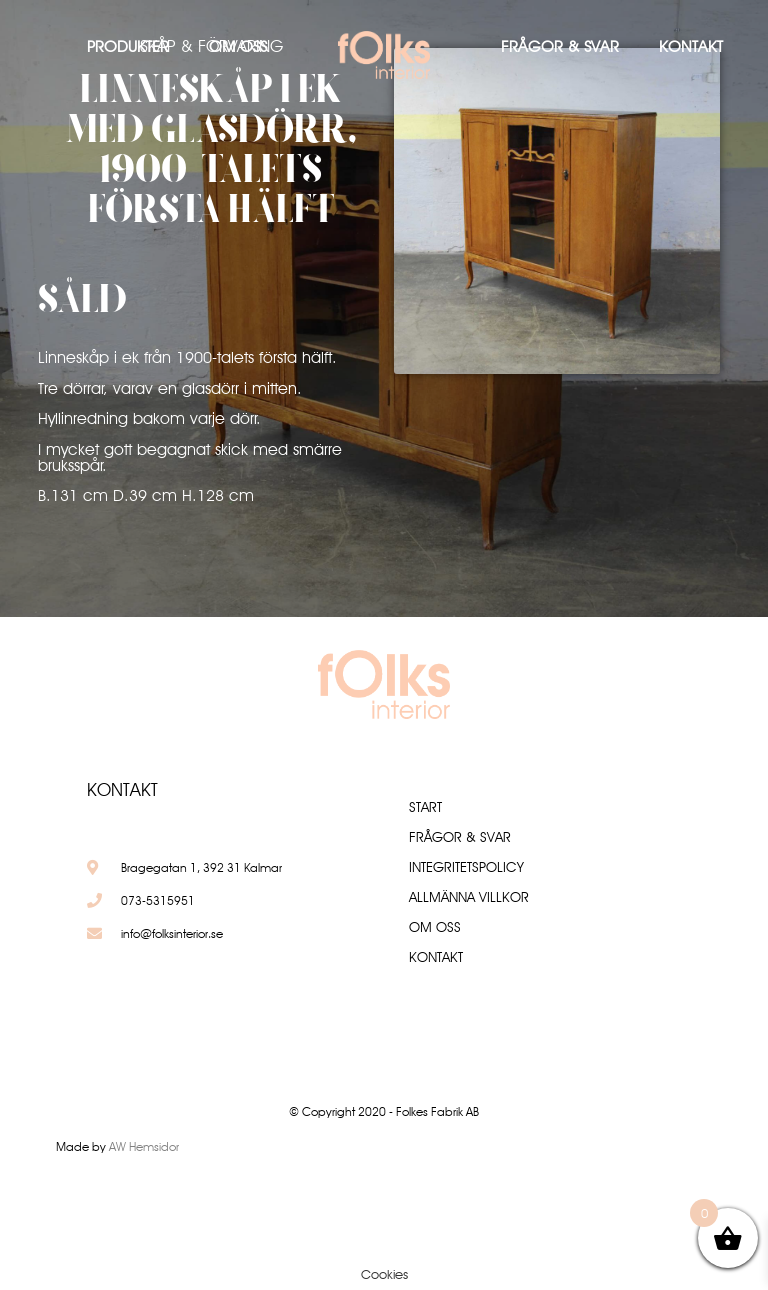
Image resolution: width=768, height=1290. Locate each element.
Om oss (238, 46)
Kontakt (691, 46)
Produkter (128, 46)
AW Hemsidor (144, 1146)
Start (425, 807)
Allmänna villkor (469, 897)
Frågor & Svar (560, 46)
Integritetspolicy (466, 867)
